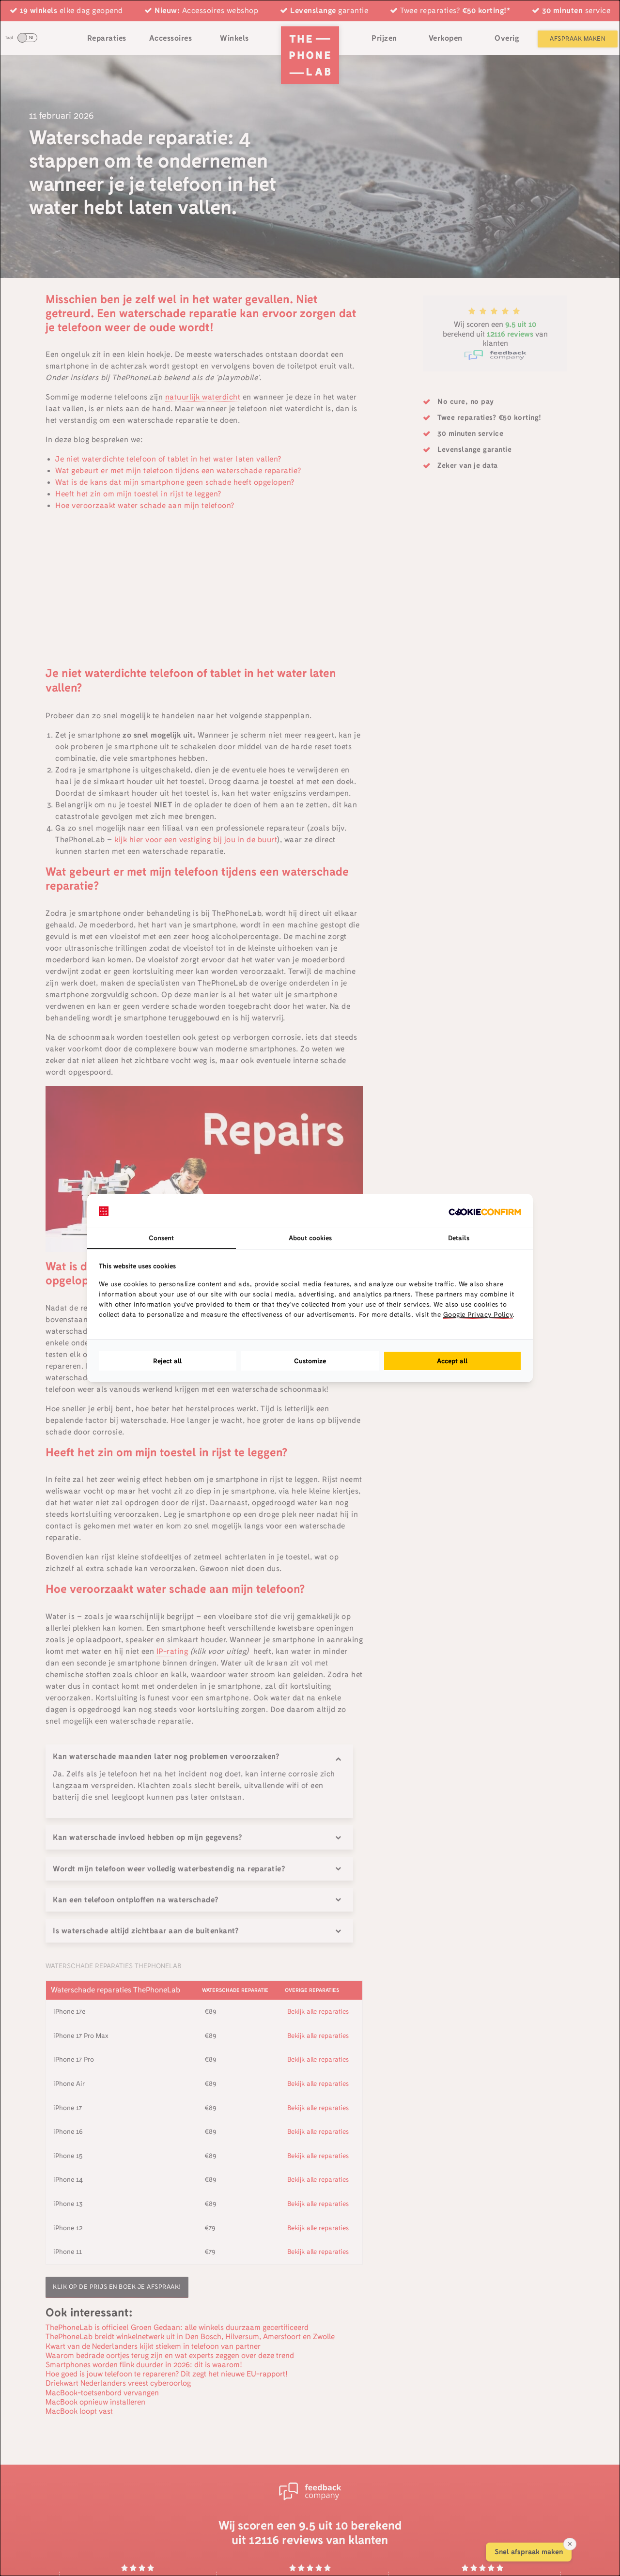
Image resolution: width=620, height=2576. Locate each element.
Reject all (167, 1361)
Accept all (452, 1361)
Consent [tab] (161, 1238)
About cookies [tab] (310, 1238)
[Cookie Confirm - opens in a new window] (485, 1211)
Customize (310, 1361)
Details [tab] (458, 1238)
